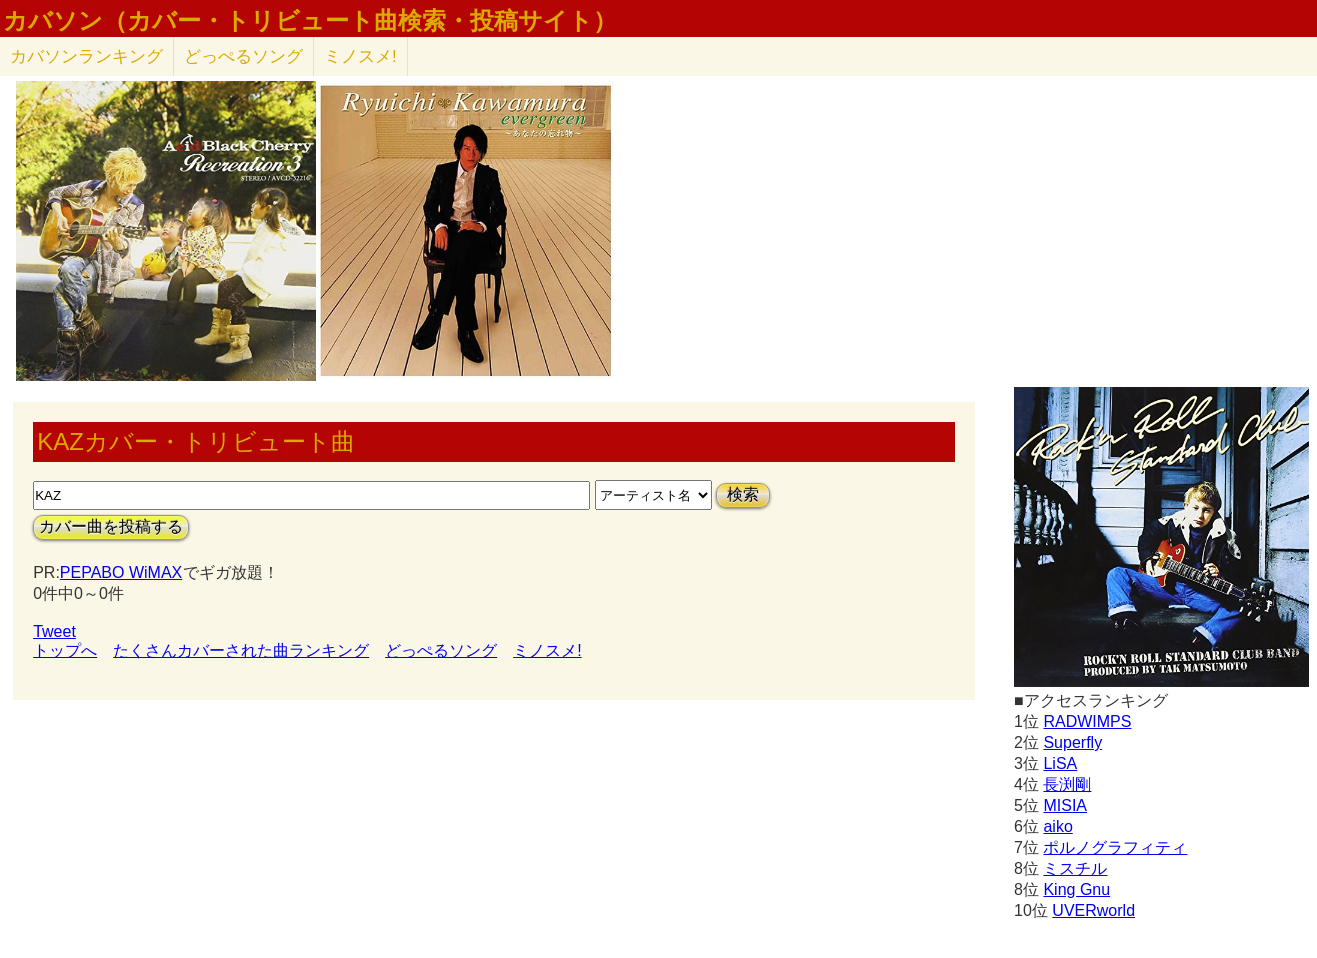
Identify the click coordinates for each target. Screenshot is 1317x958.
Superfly (1072, 742)
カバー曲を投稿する (111, 526)
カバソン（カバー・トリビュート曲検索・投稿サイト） (310, 21)
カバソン (86, 56)
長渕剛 (1067, 784)
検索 (743, 494)
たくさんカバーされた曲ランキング (241, 650)
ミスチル (1075, 868)
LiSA (1060, 763)
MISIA (1065, 805)
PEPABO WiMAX (121, 572)
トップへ (65, 650)
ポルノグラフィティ (1115, 847)
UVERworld (1093, 910)
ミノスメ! (360, 56)
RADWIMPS (1087, 721)
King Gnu (1076, 889)
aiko (1057, 826)
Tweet (54, 631)
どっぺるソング (243, 56)
